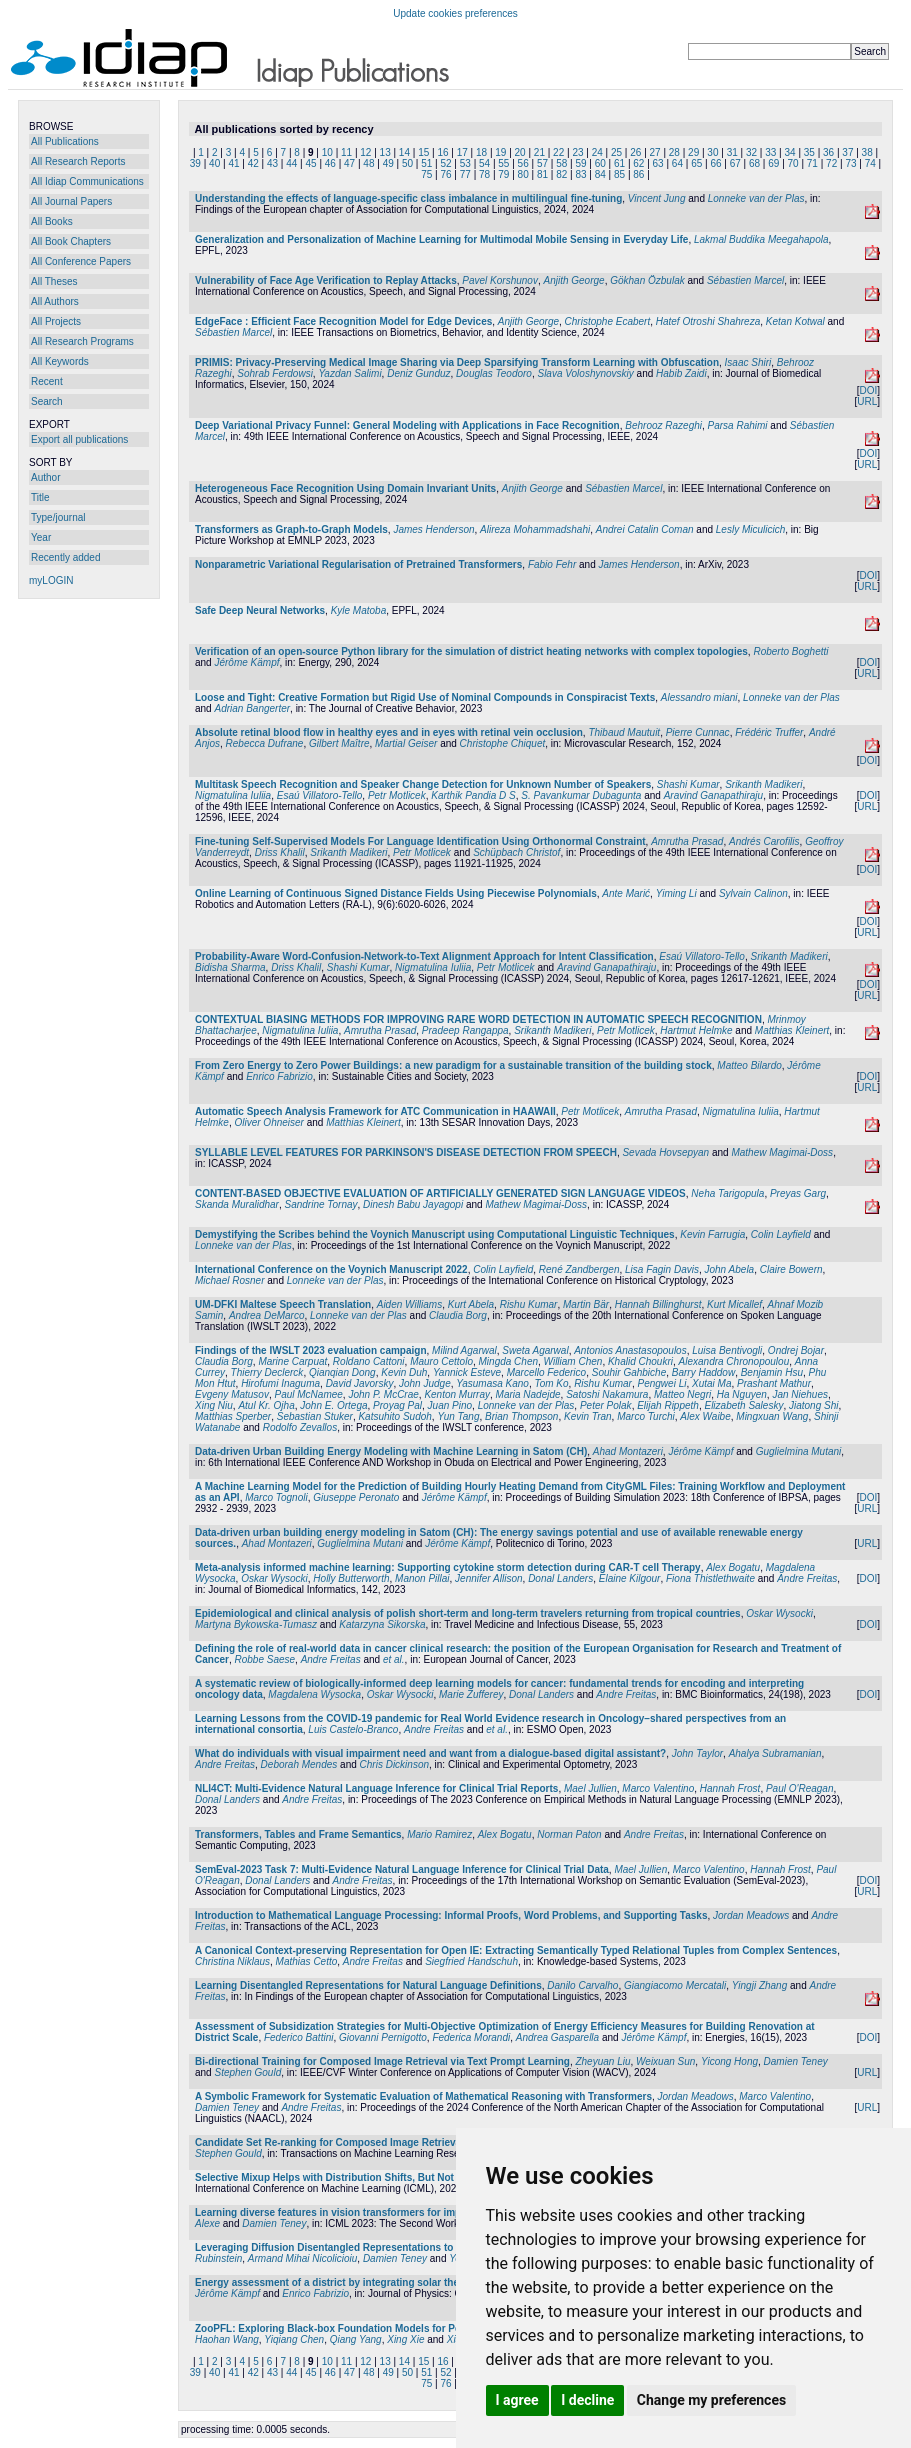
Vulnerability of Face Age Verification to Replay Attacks (326, 280)
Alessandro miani (699, 697)
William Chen (573, 1361)
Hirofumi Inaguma (280, 1383)
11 (346, 152)
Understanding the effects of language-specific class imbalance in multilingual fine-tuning (408, 198)
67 (735, 163)
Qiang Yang (356, 2339)
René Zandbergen (579, 1269)
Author (45, 477)
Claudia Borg (458, 1315)
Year (41, 537)
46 (330, 163)
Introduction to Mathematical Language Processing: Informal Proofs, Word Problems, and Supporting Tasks (451, 1915)
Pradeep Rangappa (465, 1030)
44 (291, 163)
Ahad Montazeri (628, 1451)
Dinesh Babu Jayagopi (413, 1204)
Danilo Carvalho (582, 1985)
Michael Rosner (229, 1280)
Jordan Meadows (751, 1915)
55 (503, 163)
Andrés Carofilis (764, 841)
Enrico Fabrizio (279, 1076)
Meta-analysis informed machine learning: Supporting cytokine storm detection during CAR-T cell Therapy (448, 1567)
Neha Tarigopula (727, 1193)
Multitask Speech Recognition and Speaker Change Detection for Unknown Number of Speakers (423, 784)
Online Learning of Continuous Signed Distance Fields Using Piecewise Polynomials (396, 893)
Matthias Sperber (233, 1416)
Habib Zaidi (681, 373)
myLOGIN (51, 580)
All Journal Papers (71, 201)
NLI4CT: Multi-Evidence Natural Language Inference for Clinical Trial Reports (376, 1788)
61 (619, 163)
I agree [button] (517, 2400)
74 (870, 163)
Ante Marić (626, 893)
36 (828, 152)
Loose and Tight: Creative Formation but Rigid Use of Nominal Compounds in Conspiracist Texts (425, 697)
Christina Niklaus (232, 1961)
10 (327, 152)
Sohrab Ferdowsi (275, 373)
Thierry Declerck (267, 1372)
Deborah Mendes (299, 1764)
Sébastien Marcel (745, 280)
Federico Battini (298, 2037)
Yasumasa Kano (492, 1383)
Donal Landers (560, 1578)
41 (233, 163)
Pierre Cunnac (698, 732)
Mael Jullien (590, 1788)
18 (481, 152)
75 (426, 174)
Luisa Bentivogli (727, 1350)
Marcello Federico (546, 1372)
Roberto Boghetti (790, 651)
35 (809, 152)
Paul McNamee (309, 1394)
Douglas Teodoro (494, 373)
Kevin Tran (588, 1416)
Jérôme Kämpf (246, 662)
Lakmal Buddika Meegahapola (761, 239)
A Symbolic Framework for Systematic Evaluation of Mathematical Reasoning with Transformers (423, 2096)
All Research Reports (78, 161)
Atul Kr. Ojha (266, 1405)
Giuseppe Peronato (356, 1497)
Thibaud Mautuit (624, 732)
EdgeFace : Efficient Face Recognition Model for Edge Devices (343, 321)
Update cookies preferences (455, 13)
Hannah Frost (730, 1788)
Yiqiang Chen (294, 2339)
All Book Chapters (71, 241)
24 (597, 152)
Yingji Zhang (759, 1985)
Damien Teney (796, 2061)
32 (751, 152)
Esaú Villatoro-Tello (320, 795)
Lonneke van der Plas (756, 198)
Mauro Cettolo (441, 1361)
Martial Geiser (406, 743)
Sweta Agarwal (535, 1350)
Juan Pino (450, 1405)
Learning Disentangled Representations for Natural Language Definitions (368, 1985)
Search (47, 401)
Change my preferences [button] (711, 2400)
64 (677, 163)
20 (520, 152)
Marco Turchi (646, 1416)
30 (712, 152)
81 (542, 174)
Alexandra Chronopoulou (734, 1361)
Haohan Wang (227, 2339)
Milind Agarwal (464, 1350)
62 (638, 163)
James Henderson (433, 529)
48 (368, 163)
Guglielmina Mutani (799, 1451)
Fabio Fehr (552, 564)
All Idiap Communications (87, 181)
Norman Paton (569, 1834)
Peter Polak (606, 1405)
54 (484, 163)
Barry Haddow (703, 1372)
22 (558, 152)
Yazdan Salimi (349, 373)
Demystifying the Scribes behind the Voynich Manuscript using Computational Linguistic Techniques (435, 1234)
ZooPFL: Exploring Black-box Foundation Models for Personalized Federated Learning (400, 2328)
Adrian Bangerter (252, 708)
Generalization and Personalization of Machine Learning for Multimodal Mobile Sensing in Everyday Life (441, 239)
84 (600, 174)
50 (407, 163)
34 (789, 152)
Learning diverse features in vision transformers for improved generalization (376, 2212)
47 (349, 163)
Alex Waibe (705, 1416)
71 (812, 163)
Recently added (66, 557)
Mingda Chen (508, 1361)
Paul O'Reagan (800, 1788)
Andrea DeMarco (267, 1315)
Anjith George (573, 280)
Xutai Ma (711, 1383)
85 (619, 174)
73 (850, 163)
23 (577, 152)
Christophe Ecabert (608, 321)
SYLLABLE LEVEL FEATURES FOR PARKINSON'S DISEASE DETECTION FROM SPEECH (406, 1152)
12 (365, 152)
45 (311, 163)
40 (214, 163)
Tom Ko (551, 1383)
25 (616, 152)
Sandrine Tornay (321, 1204)
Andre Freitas (807, 1578)
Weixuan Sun (665, 2061)
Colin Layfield (781, 1234)
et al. (394, 1659)
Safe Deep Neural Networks (260, 610)
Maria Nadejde (528, 1394)
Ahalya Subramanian (775, 1753)
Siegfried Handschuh (471, 1961)
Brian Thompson (521, 1416)
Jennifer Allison (488, 1578)
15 (423, 152)
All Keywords (60, 361)
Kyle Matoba (359, 610)
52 (445, 163)
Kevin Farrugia (712, 1234)
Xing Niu (214, 1405)
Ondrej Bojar (796, 1350)
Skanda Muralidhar (237, 1204)
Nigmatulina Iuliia (233, 795)
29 (693, 152)
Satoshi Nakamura (607, 1394)
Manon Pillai (422, 1578)
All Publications (65, 141)
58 (561, 163)
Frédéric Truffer (769, 732)
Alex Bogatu (733, 1567)
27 (655, 152)
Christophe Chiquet (503, 743)
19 (500, 152)
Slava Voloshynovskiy (585, 373)
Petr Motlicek (397, 795)
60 (600, 163)
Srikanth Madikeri (763, 784)
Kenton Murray (457, 1394)
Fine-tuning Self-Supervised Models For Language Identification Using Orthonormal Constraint (420, 841)
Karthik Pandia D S (473, 795)
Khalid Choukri (640, 1361)
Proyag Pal (397, 1405)
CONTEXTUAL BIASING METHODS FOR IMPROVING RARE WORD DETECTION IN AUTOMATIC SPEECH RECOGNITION (478, 1019)
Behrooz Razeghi (663, 425)
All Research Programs (82, 341)
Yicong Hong (729, 2061)
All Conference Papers (81, 261)
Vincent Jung (657, 198)
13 (385, 152)
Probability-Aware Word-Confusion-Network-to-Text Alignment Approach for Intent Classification (424, 956)
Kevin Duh (404, 1372)
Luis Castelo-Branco (353, 1729)
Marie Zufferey (471, 1694)
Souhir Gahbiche (629, 1372)
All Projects (56, 321)
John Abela (730, 1269)
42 (253, 163)
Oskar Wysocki (274, 1578)
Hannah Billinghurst (658, 1304)
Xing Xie (405, 2339)
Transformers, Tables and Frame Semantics (298, 1834)
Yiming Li (676, 893)
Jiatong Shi (813, 1405)
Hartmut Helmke (696, 1030)
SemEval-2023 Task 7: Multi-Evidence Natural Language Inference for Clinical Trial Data (402, 1869)
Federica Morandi (471, 2037)
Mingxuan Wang (772, 1416)
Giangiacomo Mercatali (675, 1985)
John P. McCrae (383, 1394)
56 (523, 163)
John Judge (425, 1383)
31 (732, 152)
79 (503, 174)
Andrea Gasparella (557, 2037)
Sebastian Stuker (315, 1416)
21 (539, 152)
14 (404, 152)
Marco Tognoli (276, 1497)
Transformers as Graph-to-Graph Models (291, 529)
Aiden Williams (409, 1304)
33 (770, 152)
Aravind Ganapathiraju (714, 795)
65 (696, 163)
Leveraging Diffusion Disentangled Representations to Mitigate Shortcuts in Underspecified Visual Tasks (444, 2247)
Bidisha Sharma (230, 967)
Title (40, 497)
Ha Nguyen (742, 1394)
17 (462, 152)
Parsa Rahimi (738, 425)
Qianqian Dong (342, 1372)
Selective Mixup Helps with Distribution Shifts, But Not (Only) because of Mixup (383, 2177)
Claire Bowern (791, 1269)
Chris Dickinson (394, 1764)
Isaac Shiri (748, 362)
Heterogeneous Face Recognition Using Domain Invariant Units (345, 488)
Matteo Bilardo (749, 1065)
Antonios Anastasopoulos (630, 1350)
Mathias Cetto (307, 1961)
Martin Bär (586, 1304)
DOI (868, 390)
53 (465, 163)
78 (484, 174)
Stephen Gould (247, 2072)
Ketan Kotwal (795, 321)
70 (793, 163)
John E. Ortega (333, 1405)
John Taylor (697, 1753)
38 (867, 152)
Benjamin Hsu (772, 1372)
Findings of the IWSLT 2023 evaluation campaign (311, 1350)
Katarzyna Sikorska (382, 1624)
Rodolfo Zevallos (300, 1427)
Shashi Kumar (688, 784)
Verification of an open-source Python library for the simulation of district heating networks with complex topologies (471, 651)
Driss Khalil (280, 852)
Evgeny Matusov (232, 1394)
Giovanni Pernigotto (383, 2037)
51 (426, 163)
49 (388, 163)
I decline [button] (587, 2400)
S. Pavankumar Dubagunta (581, 795)
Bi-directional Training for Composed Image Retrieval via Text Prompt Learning (382, 2061)
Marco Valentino (658, 1788)
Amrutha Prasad (687, 841)
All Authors (55, 301)
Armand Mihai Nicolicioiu (302, 2258)
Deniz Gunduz (418, 373)
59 (580, 163)
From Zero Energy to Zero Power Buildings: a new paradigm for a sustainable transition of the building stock (453, 1065)
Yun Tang (458, 1416)
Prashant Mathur (774, 1383)
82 (561, 174)
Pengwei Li (662, 1383)
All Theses (54, 281)
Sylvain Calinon (753, 893)
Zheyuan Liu (602, 2061)
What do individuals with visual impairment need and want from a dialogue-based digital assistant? (430, 1753)
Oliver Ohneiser (268, 1122)
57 (542, 163)
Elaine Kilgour (630, 1578)
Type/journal (58, 517)
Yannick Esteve (467, 1372)
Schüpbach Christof (516, 852)
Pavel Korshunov (500, 280)
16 (442, 152)
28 (674, 152)
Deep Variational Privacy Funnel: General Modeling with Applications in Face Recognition (407, 425)
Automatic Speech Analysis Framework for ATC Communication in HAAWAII (375, 1111)
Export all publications (79, 439)
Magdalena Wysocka (314, 1694)
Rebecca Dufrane (265, 743)
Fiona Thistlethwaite (710, 1578)
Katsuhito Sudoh (394, 1416)
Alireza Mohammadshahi (535, 529)
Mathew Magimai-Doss (782, 1152)
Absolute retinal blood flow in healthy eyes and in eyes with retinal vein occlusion (389, 732)
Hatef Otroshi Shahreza (708, 321)
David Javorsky (360, 1383)
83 (580, 174)
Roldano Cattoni (369, 1361)
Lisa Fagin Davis (662, 1269)
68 (754, 163)
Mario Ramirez (439, 1834)
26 (635, 152)
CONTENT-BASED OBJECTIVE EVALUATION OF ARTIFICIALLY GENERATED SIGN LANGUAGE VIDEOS (440, 1193)
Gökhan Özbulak (647, 280)
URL (867, 401)
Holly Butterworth (351, 1578)
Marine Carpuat (292, 1361)
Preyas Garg (798, 1193)
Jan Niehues (800, 1394)
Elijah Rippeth (668, 1405)
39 (195, 163)
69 (773, 163)
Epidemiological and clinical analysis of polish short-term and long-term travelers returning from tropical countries (468, 1613)
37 (847, 152)
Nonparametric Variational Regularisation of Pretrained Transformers (358, 564)
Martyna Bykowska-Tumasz (256, 1624)
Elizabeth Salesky (743, 1405)
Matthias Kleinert (792, 1030)
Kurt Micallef (734, 1304)
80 (523, 174)
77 (465, 174)
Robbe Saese (264, 1659)
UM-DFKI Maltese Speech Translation (283, 1304)
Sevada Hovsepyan (665, 1152)
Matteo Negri (682, 1394)
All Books (52, 221)
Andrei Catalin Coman (645, 529)
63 (658, 163)
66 (715, 163)
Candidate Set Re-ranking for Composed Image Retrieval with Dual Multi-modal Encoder (404, 2142)
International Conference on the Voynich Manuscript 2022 (331, 1269)
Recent (47, 381)
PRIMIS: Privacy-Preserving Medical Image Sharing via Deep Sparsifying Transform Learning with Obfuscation (457, 362)
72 (831, 163)
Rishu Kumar (529, 1304)
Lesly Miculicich (750, 529)
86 (638, 174)
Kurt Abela (471, 1304)
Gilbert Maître (339, 743)
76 (445, 174)
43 (272, 163)
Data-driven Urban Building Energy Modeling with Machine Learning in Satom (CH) (391, 1451)
